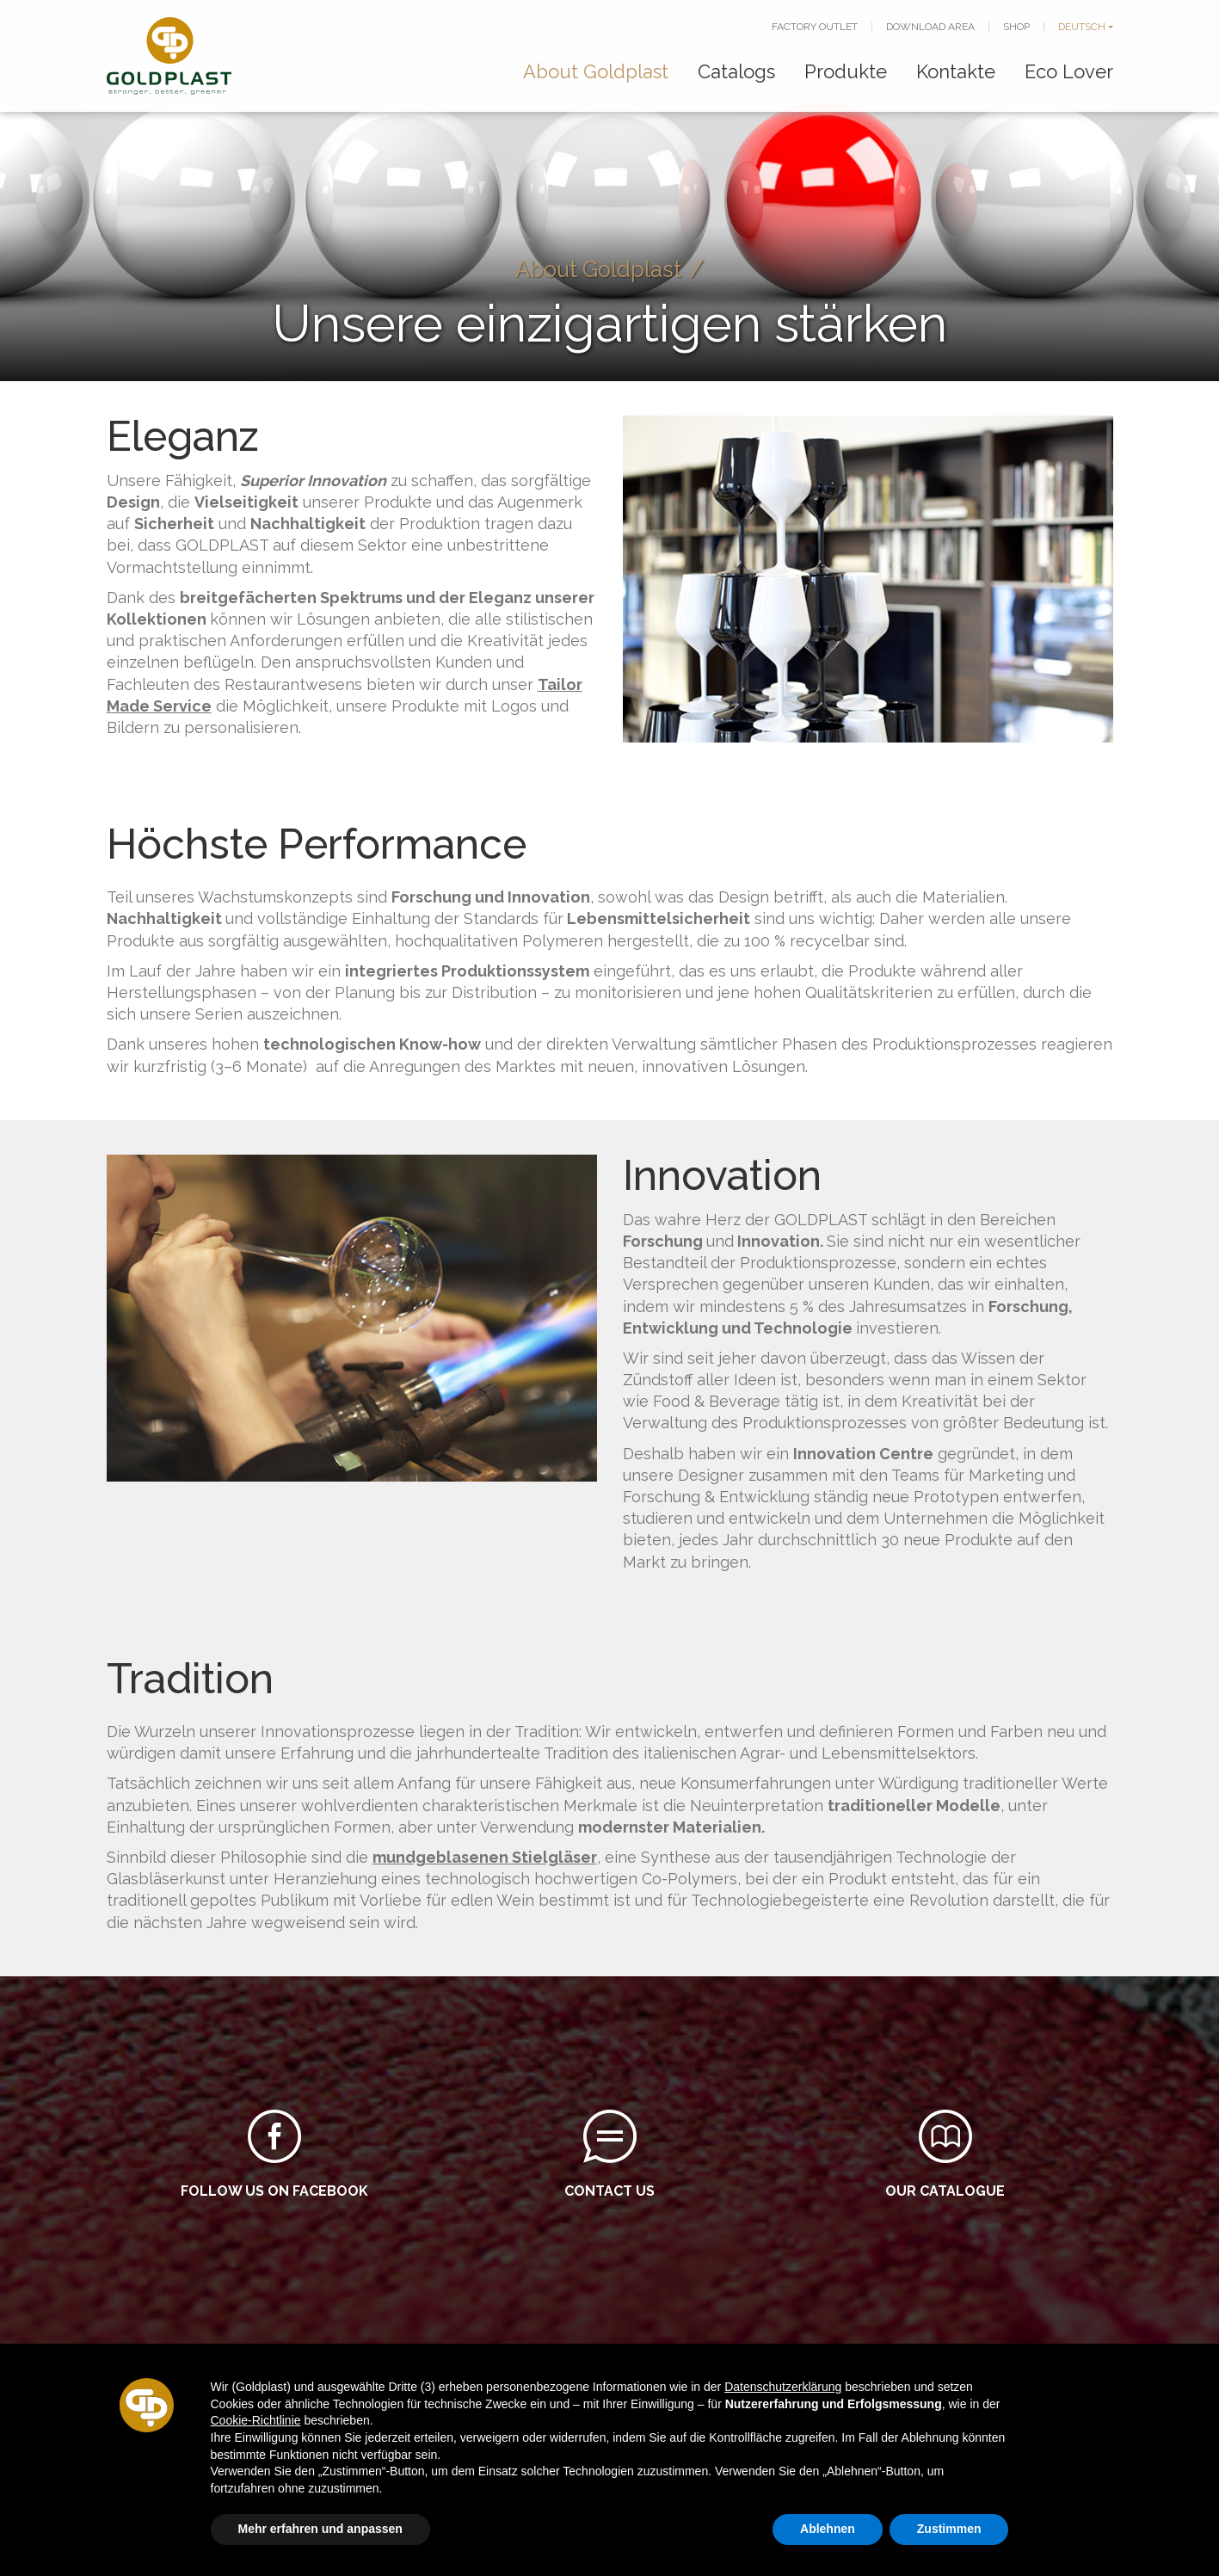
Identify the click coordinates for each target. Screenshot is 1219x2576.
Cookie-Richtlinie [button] (256, 2420)
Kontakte (955, 71)
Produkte (845, 71)
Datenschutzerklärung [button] (782, 2387)
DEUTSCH (1081, 27)
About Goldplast (595, 71)
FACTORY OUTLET (815, 27)
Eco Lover (1069, 71)
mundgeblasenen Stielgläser (484, 1857)
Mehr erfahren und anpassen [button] (320, 2529)
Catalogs (736, 71)
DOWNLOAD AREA (930, 27)
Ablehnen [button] (827, 2529)
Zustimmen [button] (949, 2529)
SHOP (1016, 27)
